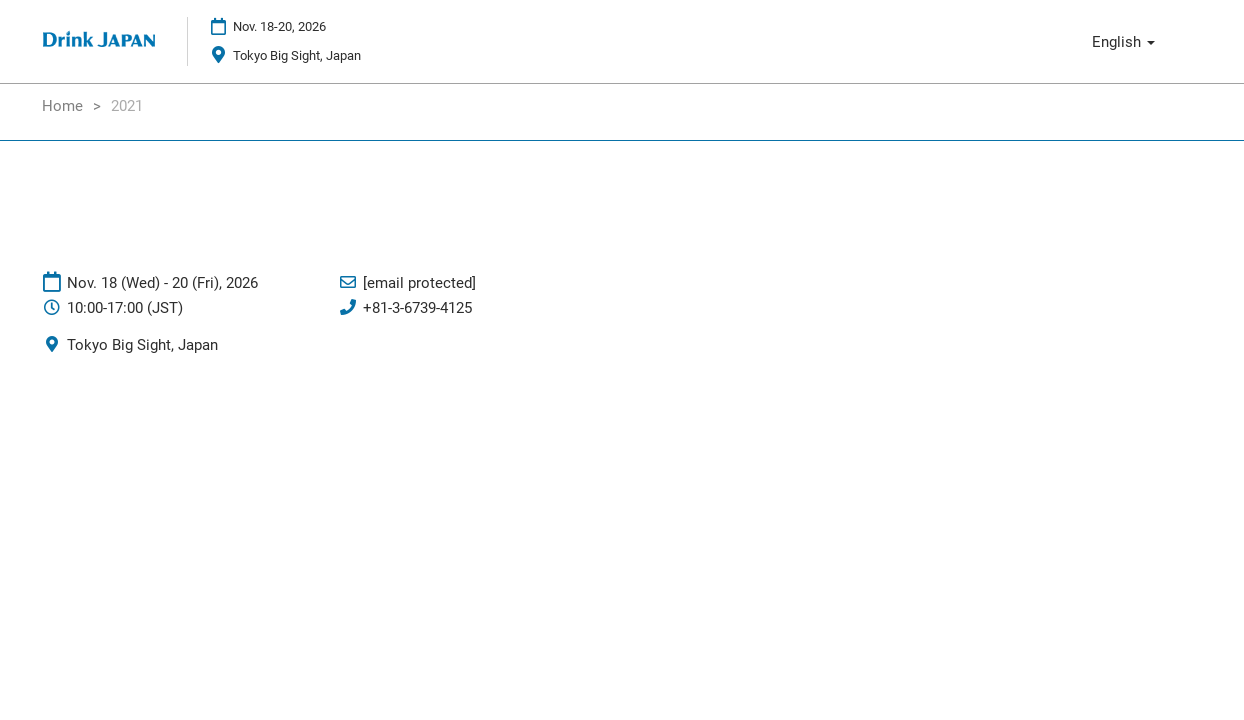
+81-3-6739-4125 (417, 308)
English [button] (1123, 42)
